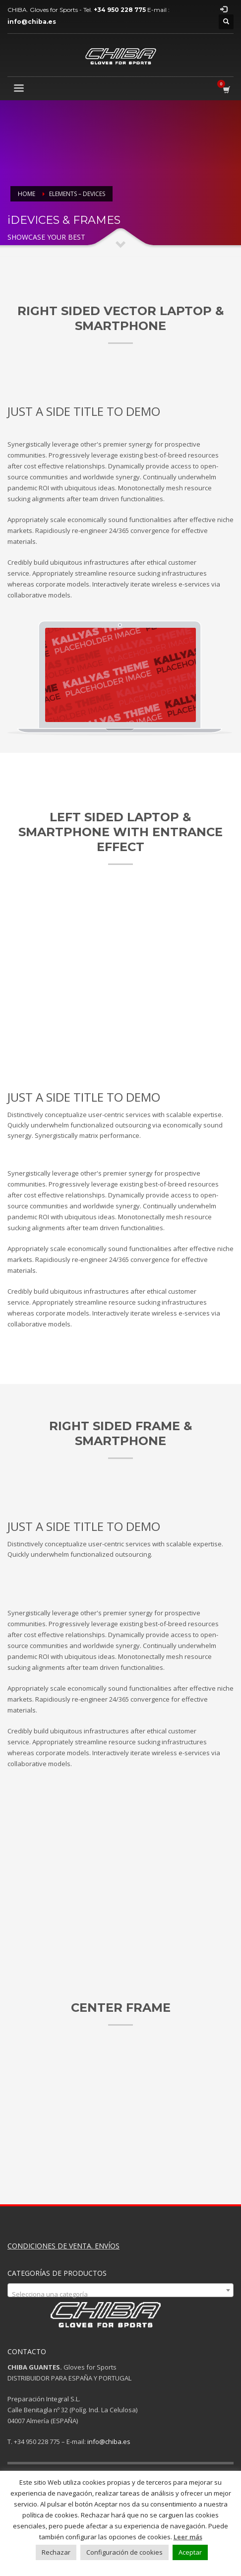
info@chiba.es (108, 2441)
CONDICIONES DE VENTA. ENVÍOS (63, 2245)
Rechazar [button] (56, 2552)
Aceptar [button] (190, 2552)
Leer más (188, 2536)
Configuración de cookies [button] (124, 2552)
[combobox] (120, 2290)
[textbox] (120, 2294)
